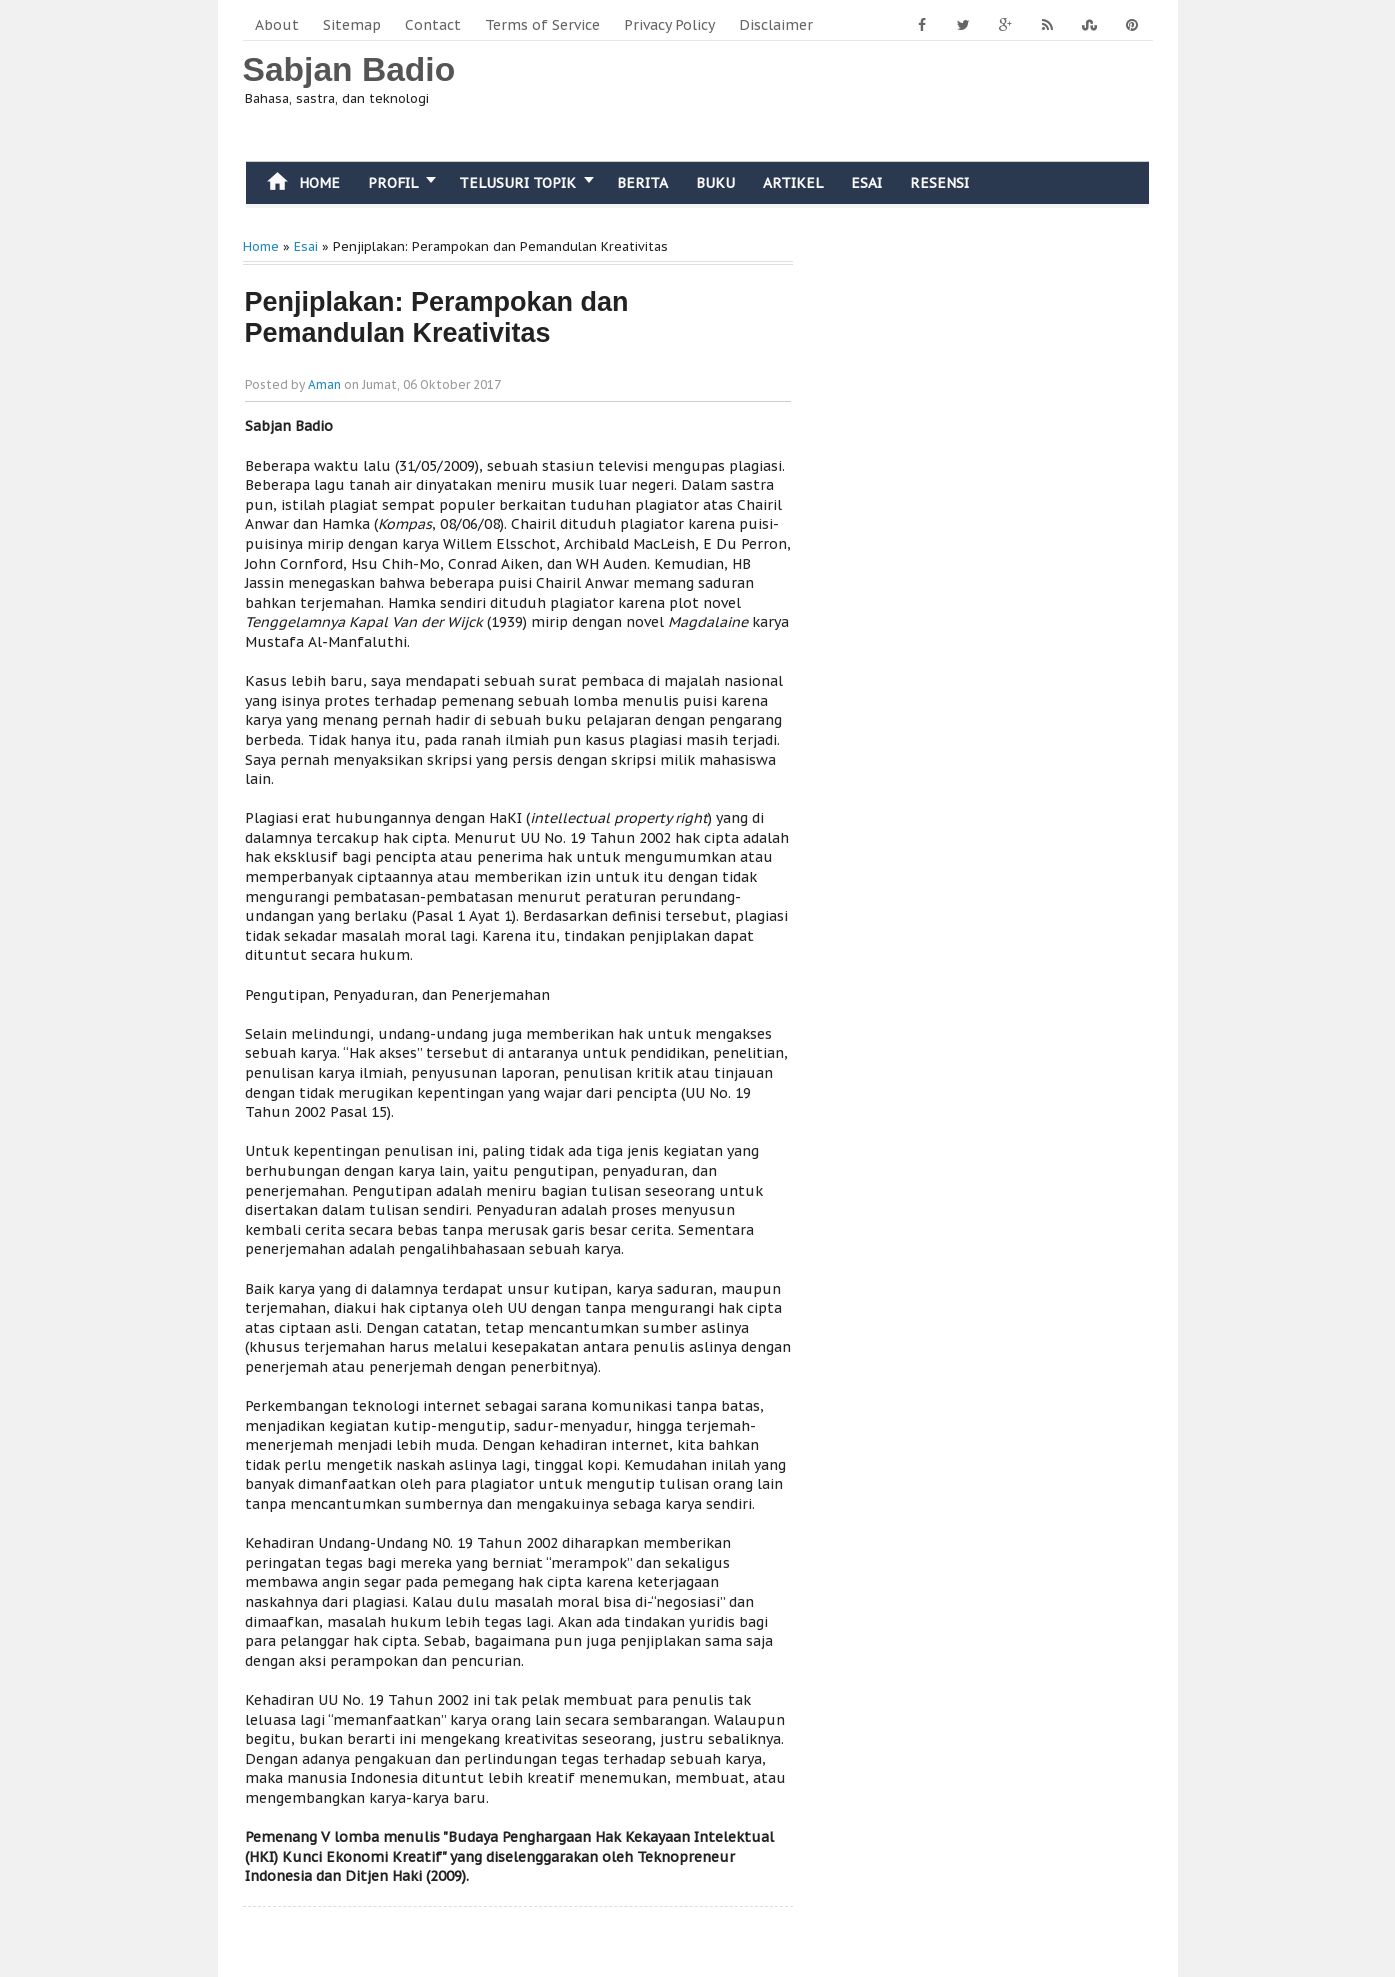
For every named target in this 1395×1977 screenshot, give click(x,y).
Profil (393, 183)
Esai (866, 183)
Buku (715, 183)
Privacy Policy (669, 25)
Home (300, 181)
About (277, 25)
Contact (433, 25)
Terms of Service (542, 25)
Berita (642, 183)
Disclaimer (776, 25)
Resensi (939, 183)
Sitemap (352, 25)
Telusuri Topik (517, 183)
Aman (324, 384)
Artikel (793, 183)
